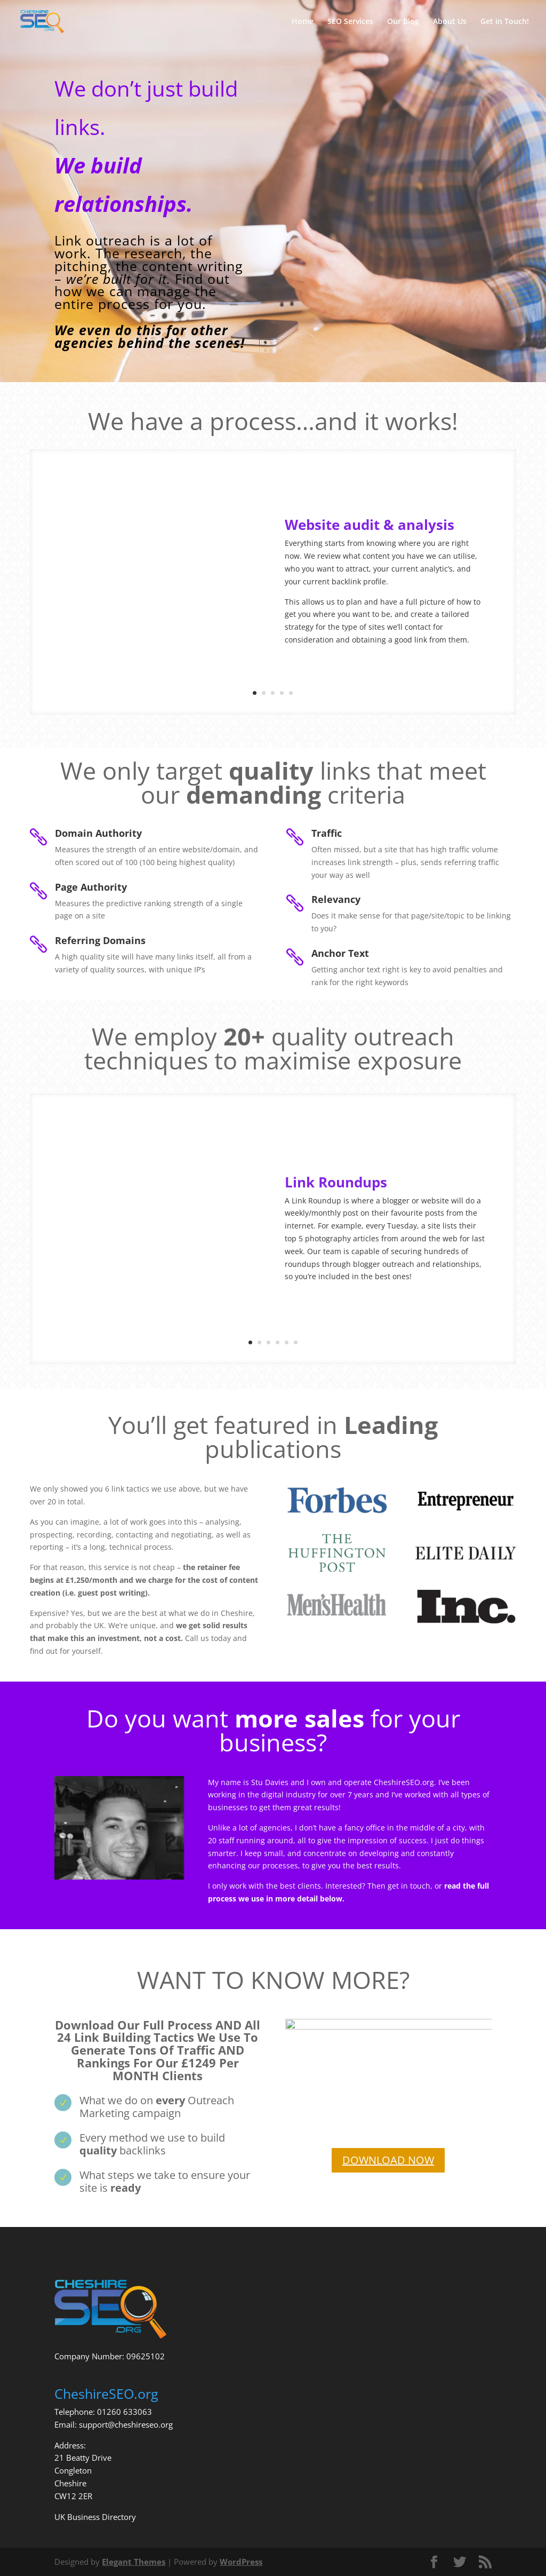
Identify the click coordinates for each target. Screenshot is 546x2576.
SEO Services (350, 22)
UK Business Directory (95, 2516)
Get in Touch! (504, 22)
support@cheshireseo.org (126, 2424)
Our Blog (403, 22)
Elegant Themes (133, 2561)
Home (303, 22)
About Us (450, 22)
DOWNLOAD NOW (388, 2160)
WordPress (241, 2561)
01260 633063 (124, 2411)
